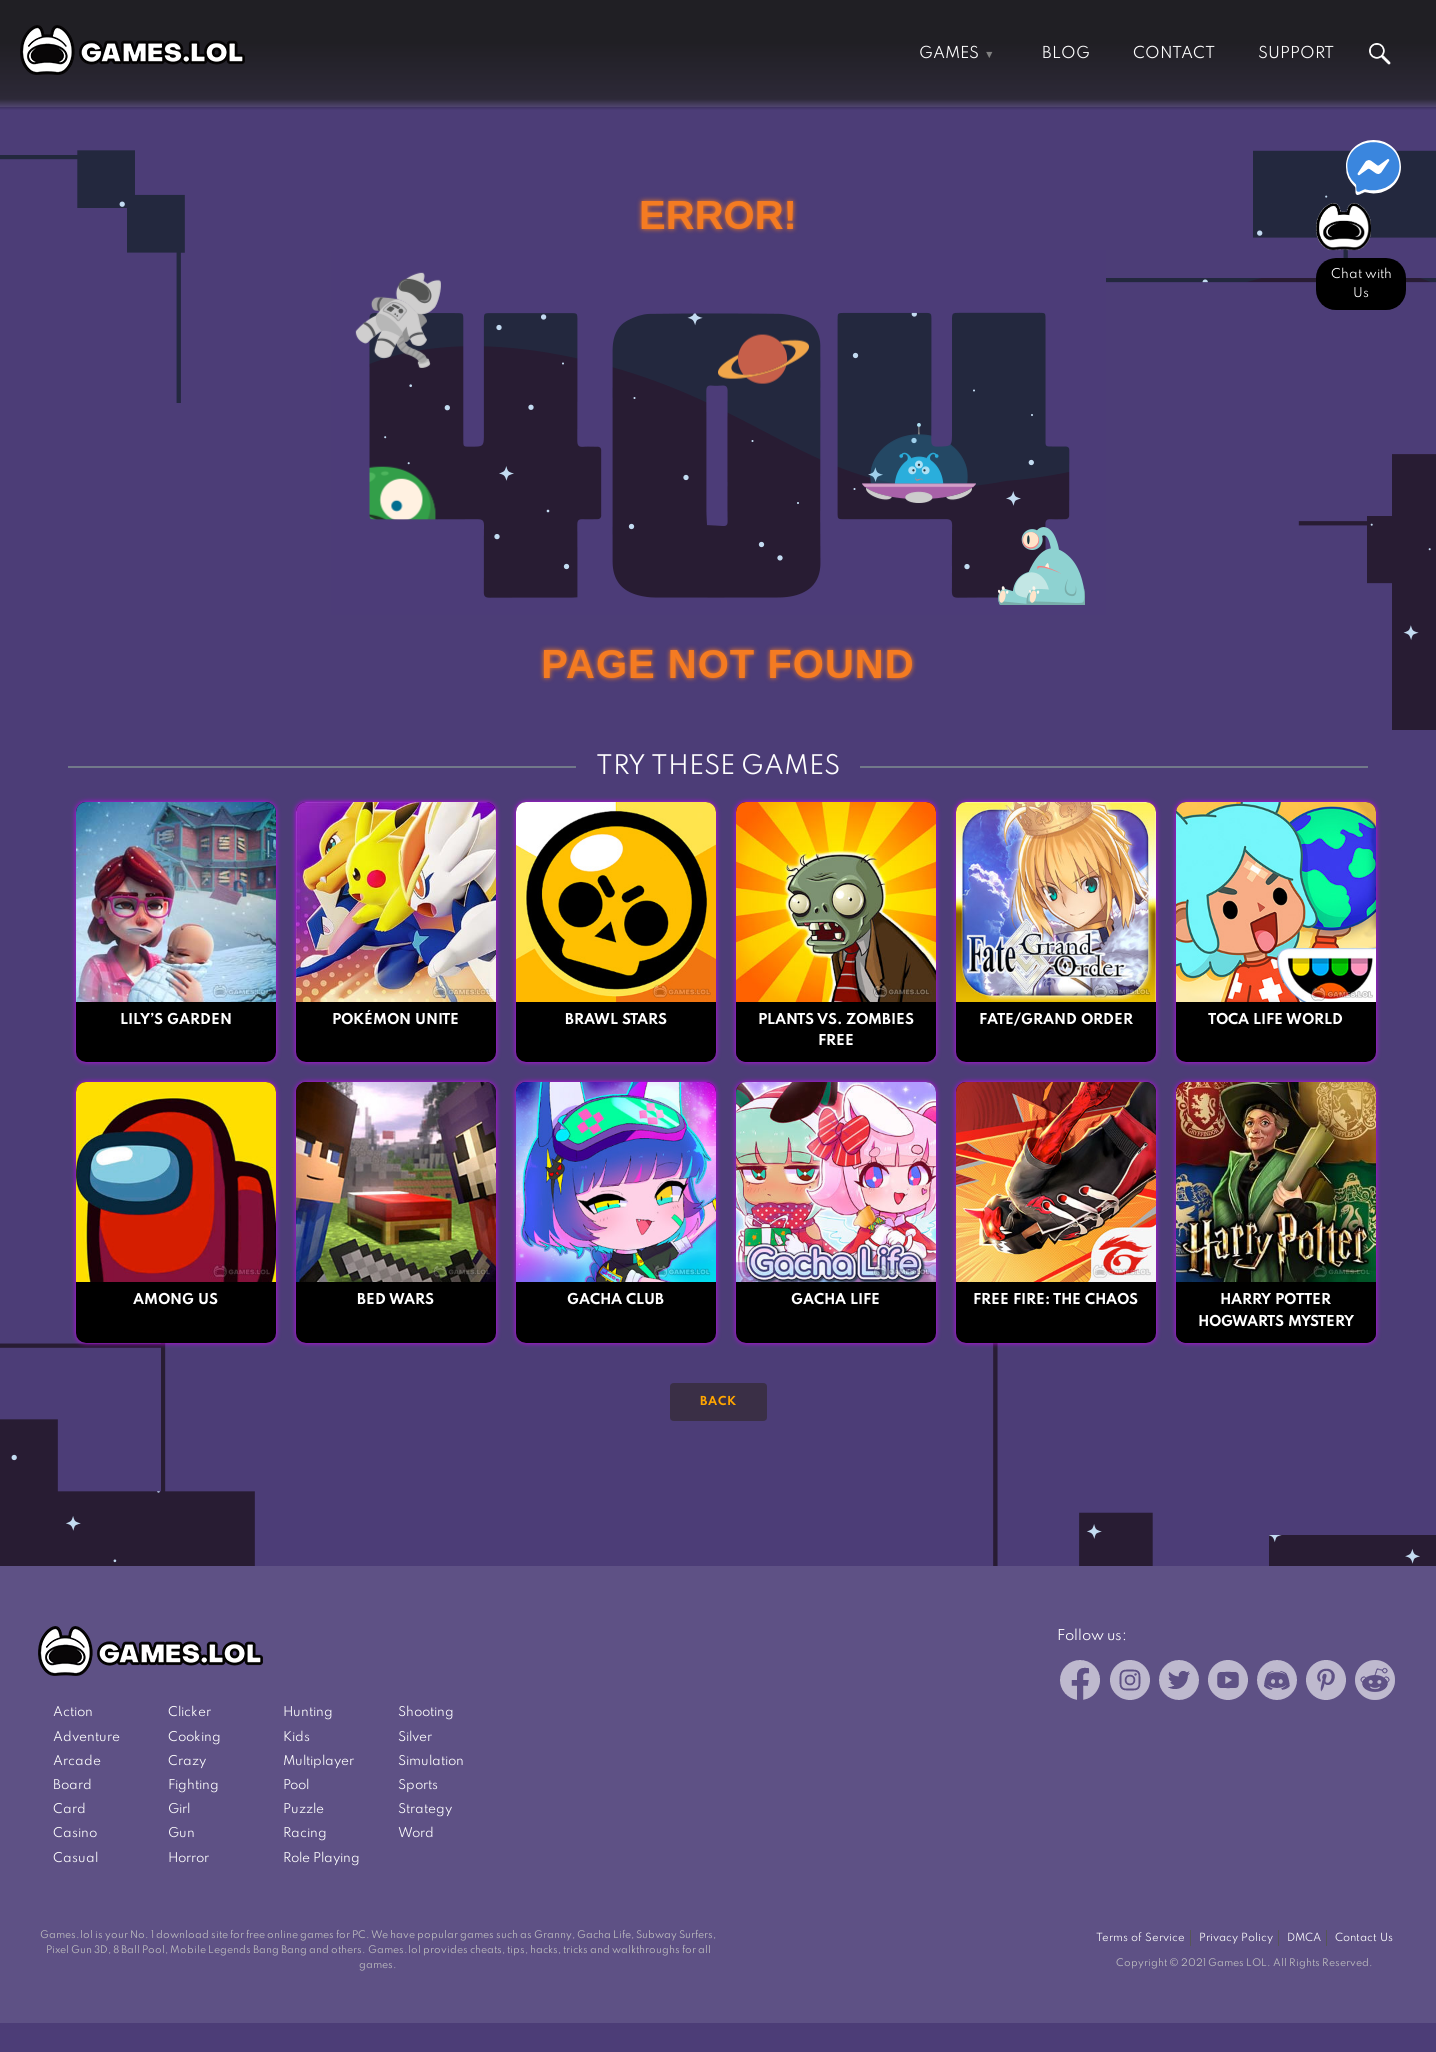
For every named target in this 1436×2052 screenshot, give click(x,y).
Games (949, 53)
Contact (1174, 53)
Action (73, 1712)
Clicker (189, 1712)
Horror (188, 1858)
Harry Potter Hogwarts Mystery (1276, 1310)
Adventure (86, 1737)
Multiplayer (318, 1761)
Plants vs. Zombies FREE (836, 1030)
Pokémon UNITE (395, 1020)
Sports (418, 1785)
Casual (75, 1858)
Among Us (175, 1300)
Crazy (187, 1761)
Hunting (308, 1712)
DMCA (1304, 1938)
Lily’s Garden (176, 1020)
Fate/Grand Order (1056, 1020)
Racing (305, 1833)
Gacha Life (835, 1300)
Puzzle (303, 1809)
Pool (296, 1785)
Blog (1066, 53)
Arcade (77, 1761)
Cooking (194, 1737)
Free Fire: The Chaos (1055, 1300)
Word (416, 1833)
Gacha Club (615, 1300)
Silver (415, 1737)
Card (69, 1809)
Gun (181, 1833)
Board (72, 1785)
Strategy (425, 1809)
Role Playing (321, 1858)
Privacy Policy (1236, 1938)
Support (1296, 53)
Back (718, 1402)
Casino (75, 1833)
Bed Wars (395, 1300)
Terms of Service (1140, 1938)
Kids (296, 1737)
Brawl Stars (616, 1020)
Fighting (193, 1785)
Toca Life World (1275, 1020)
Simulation (431, 1761)
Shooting (426, 1712)
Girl (179, 1809)
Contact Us (1364, 1938)
